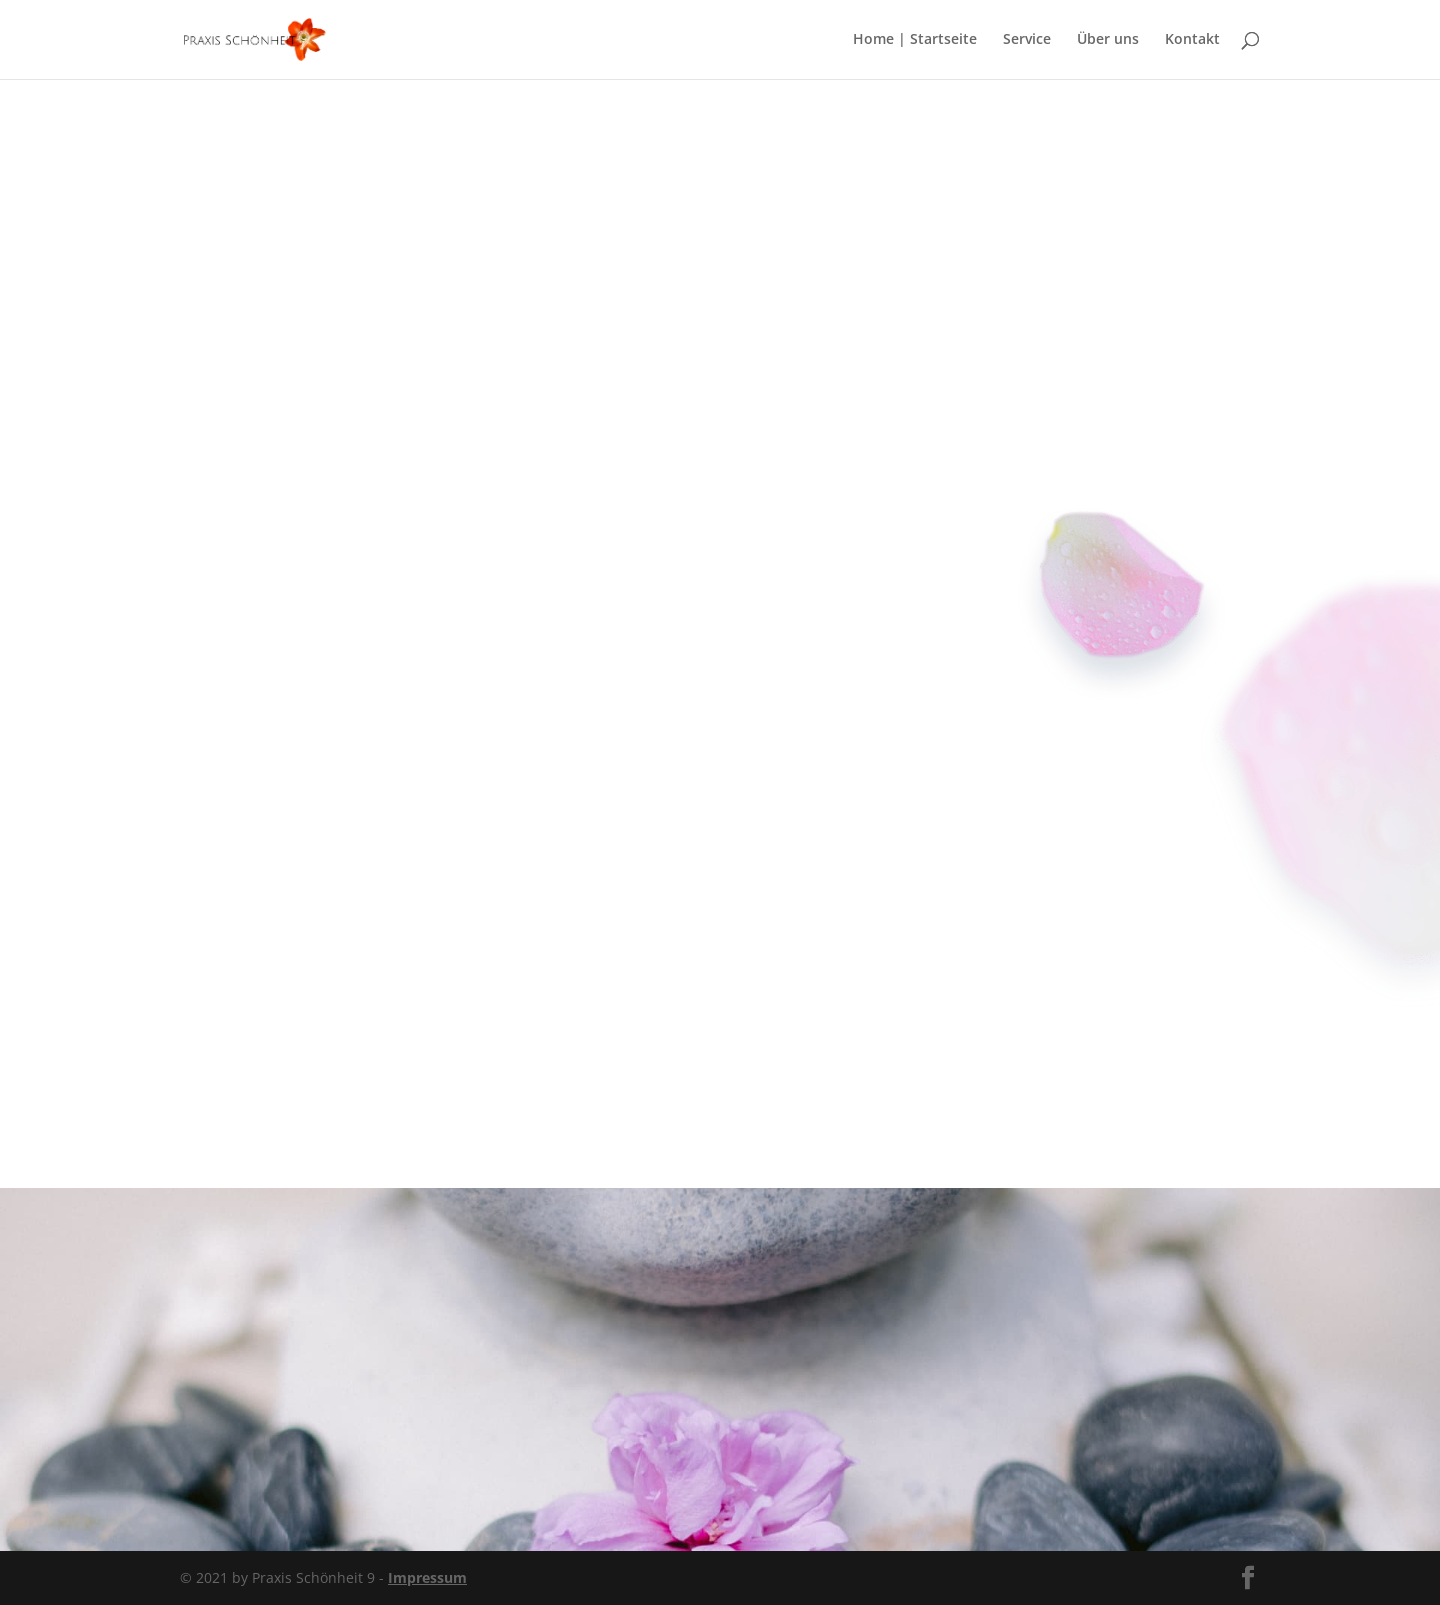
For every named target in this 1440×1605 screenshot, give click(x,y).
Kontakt (1192, 41)
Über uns (1108, 41)
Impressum (427, 1577)
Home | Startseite (915, 41)
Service (1027, 41)
